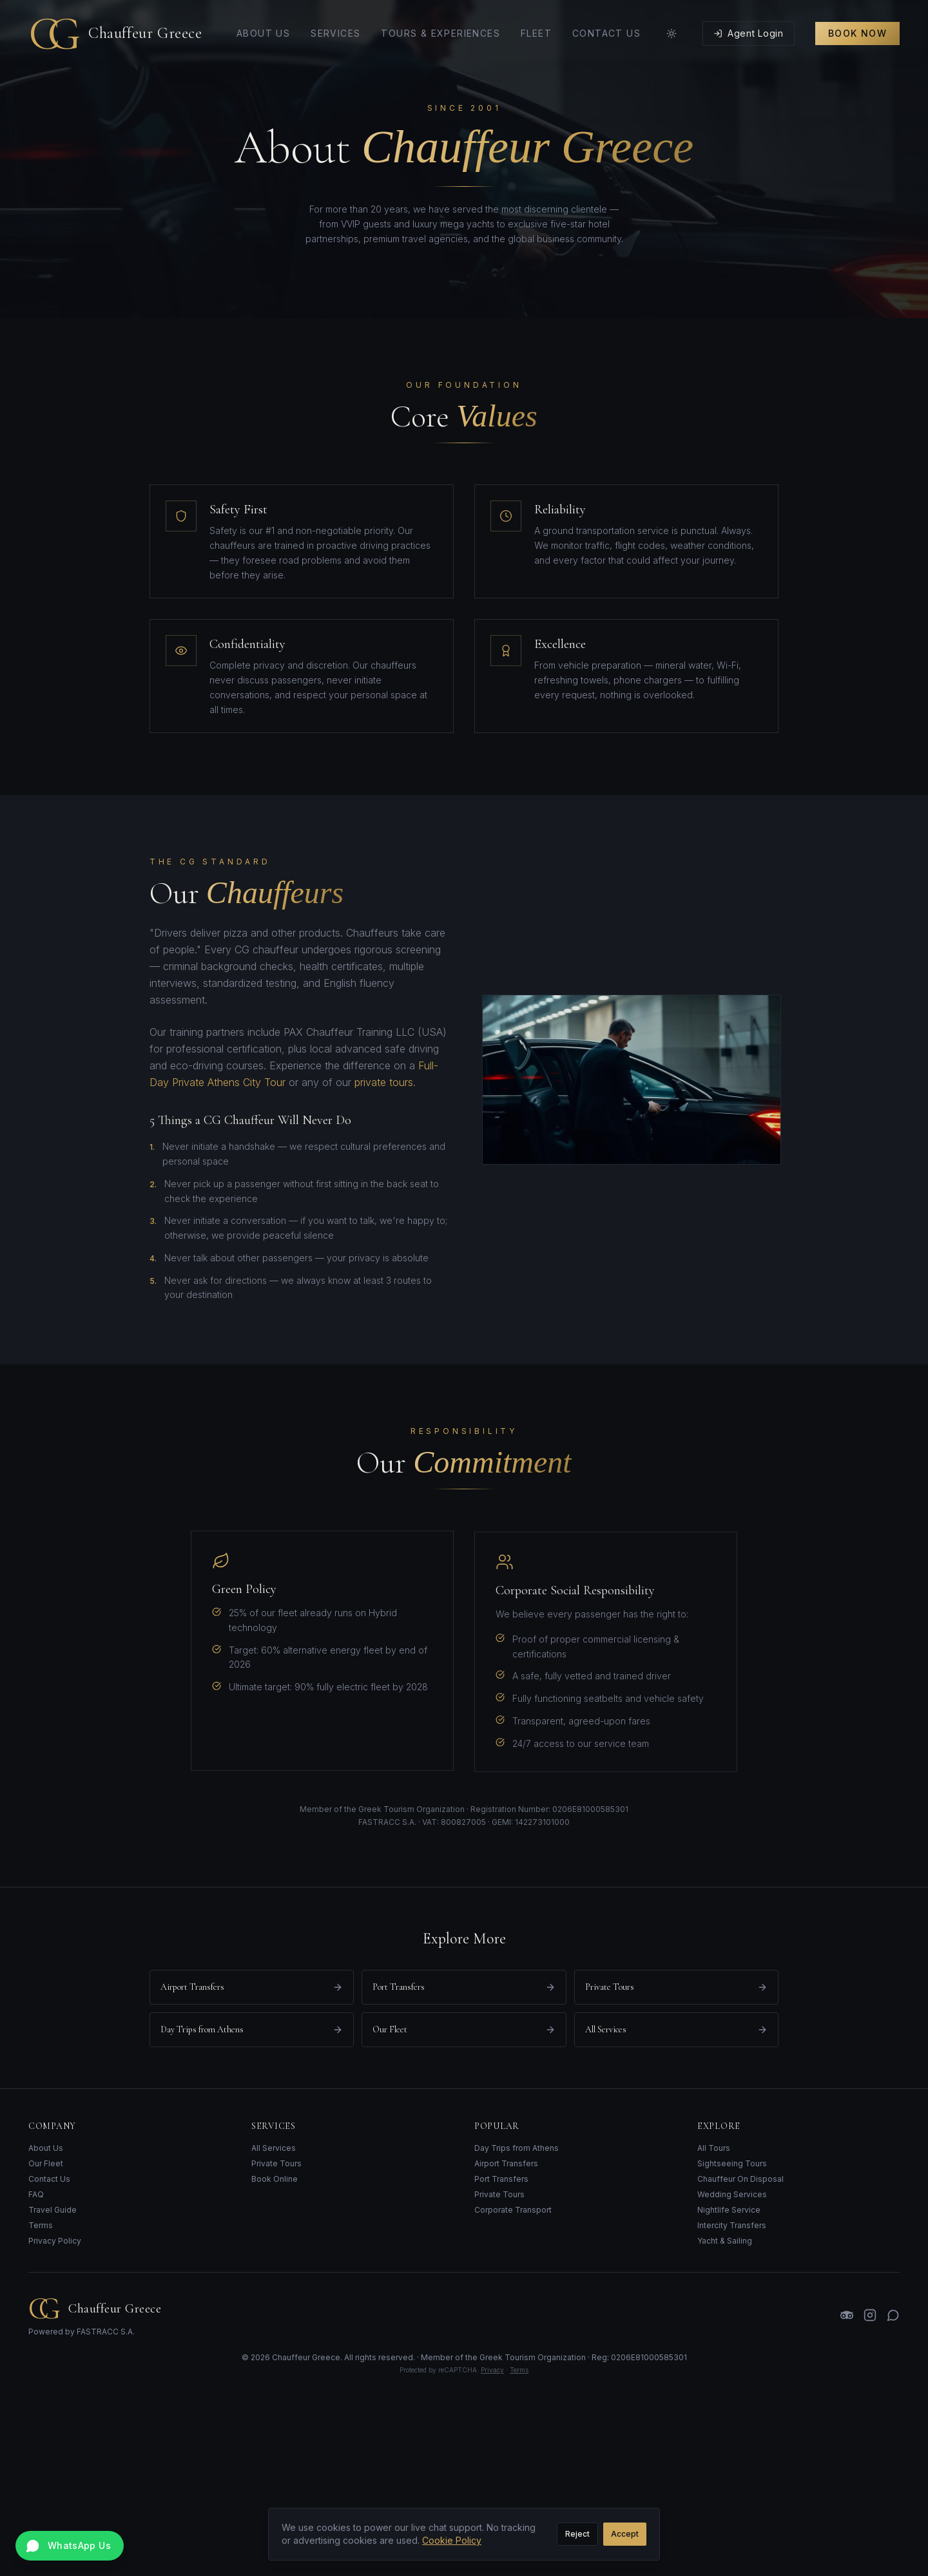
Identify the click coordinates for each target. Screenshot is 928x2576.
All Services (273, 2148)
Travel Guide (52, 2210)
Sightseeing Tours (732, 2163)
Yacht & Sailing (724, 2241)
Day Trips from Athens (516, 2148)
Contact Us (606, 33)
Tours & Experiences (440, 33)
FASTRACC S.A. (106, 2331)
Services (335, 33)
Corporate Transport (513, 2210)
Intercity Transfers (731, 2225)
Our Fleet (45, 2163)
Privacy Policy (54, 2241)
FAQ (36, 2194)
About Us (263, 33)
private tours (375, 1082)
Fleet (536, 33)
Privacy (492, 2370)
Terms (40, 2225)
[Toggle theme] (671, 33)
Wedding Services (732, 2194)
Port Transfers (501, 2179)
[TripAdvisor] (846, 2315)
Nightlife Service (728, 2210)
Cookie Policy (451, 2540)
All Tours (713, 2148)
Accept (625, 2534)
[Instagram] (870, 2315)
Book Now (857, 33)
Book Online (274, 2179)
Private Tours (276, 2163)
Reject (577, 2534)
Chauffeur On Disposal (740, 2179)
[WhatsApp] (893, 2315)
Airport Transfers (506, 2163)
